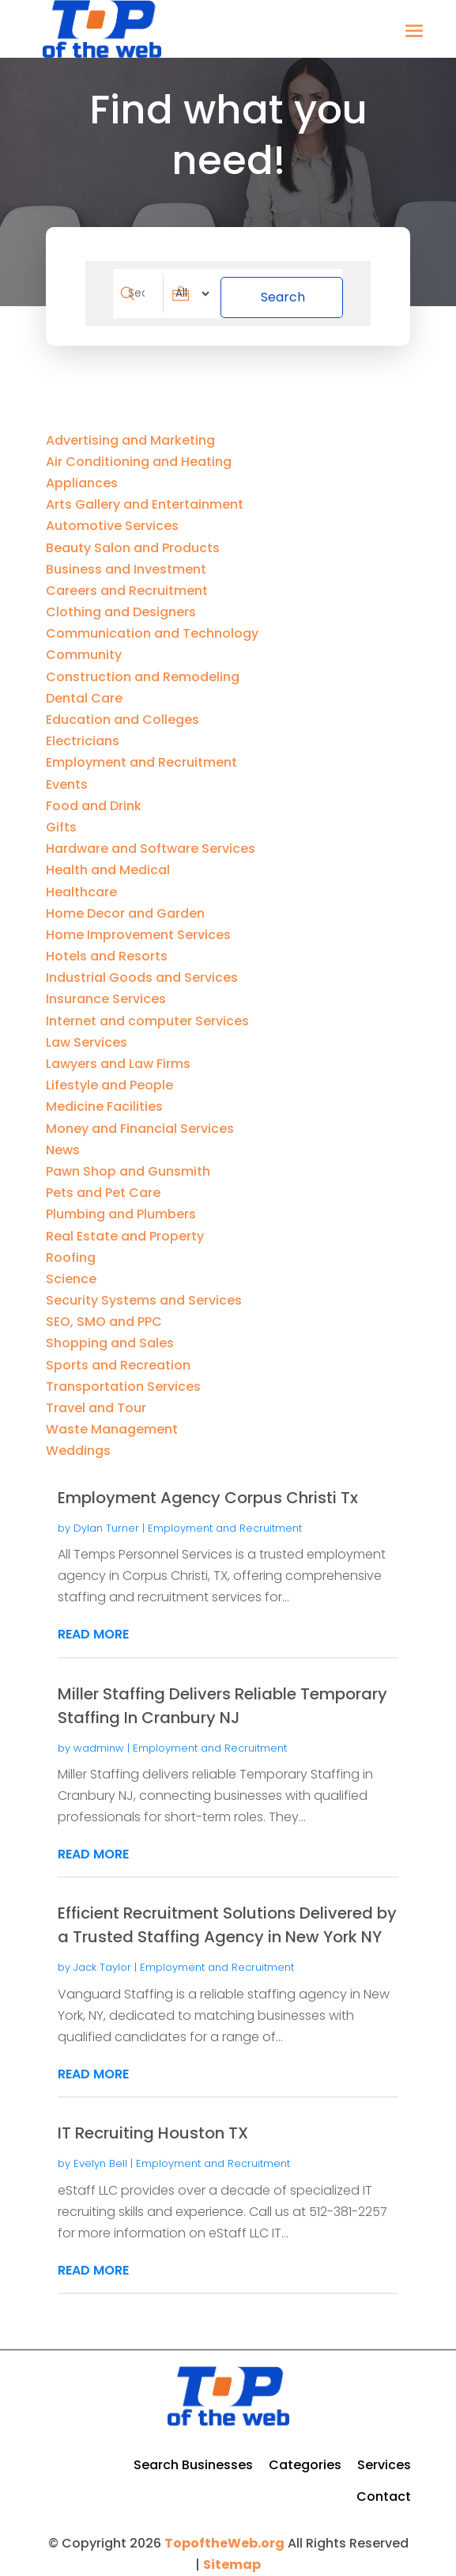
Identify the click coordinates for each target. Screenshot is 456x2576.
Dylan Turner (106, 1520)
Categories (305, 2457)
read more (93, 1626)
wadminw (98, 1740)
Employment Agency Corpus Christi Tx (208, 1490)
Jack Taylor (102, 1959)
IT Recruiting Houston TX (153, 2125)
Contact (383, 2488)
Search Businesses (193, 2457)
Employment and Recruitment (225, 1520)
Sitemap (232, 2557)
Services (384, 2457)
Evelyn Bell (100, 2155)
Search (299, 289)
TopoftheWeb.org (224, 2535)
